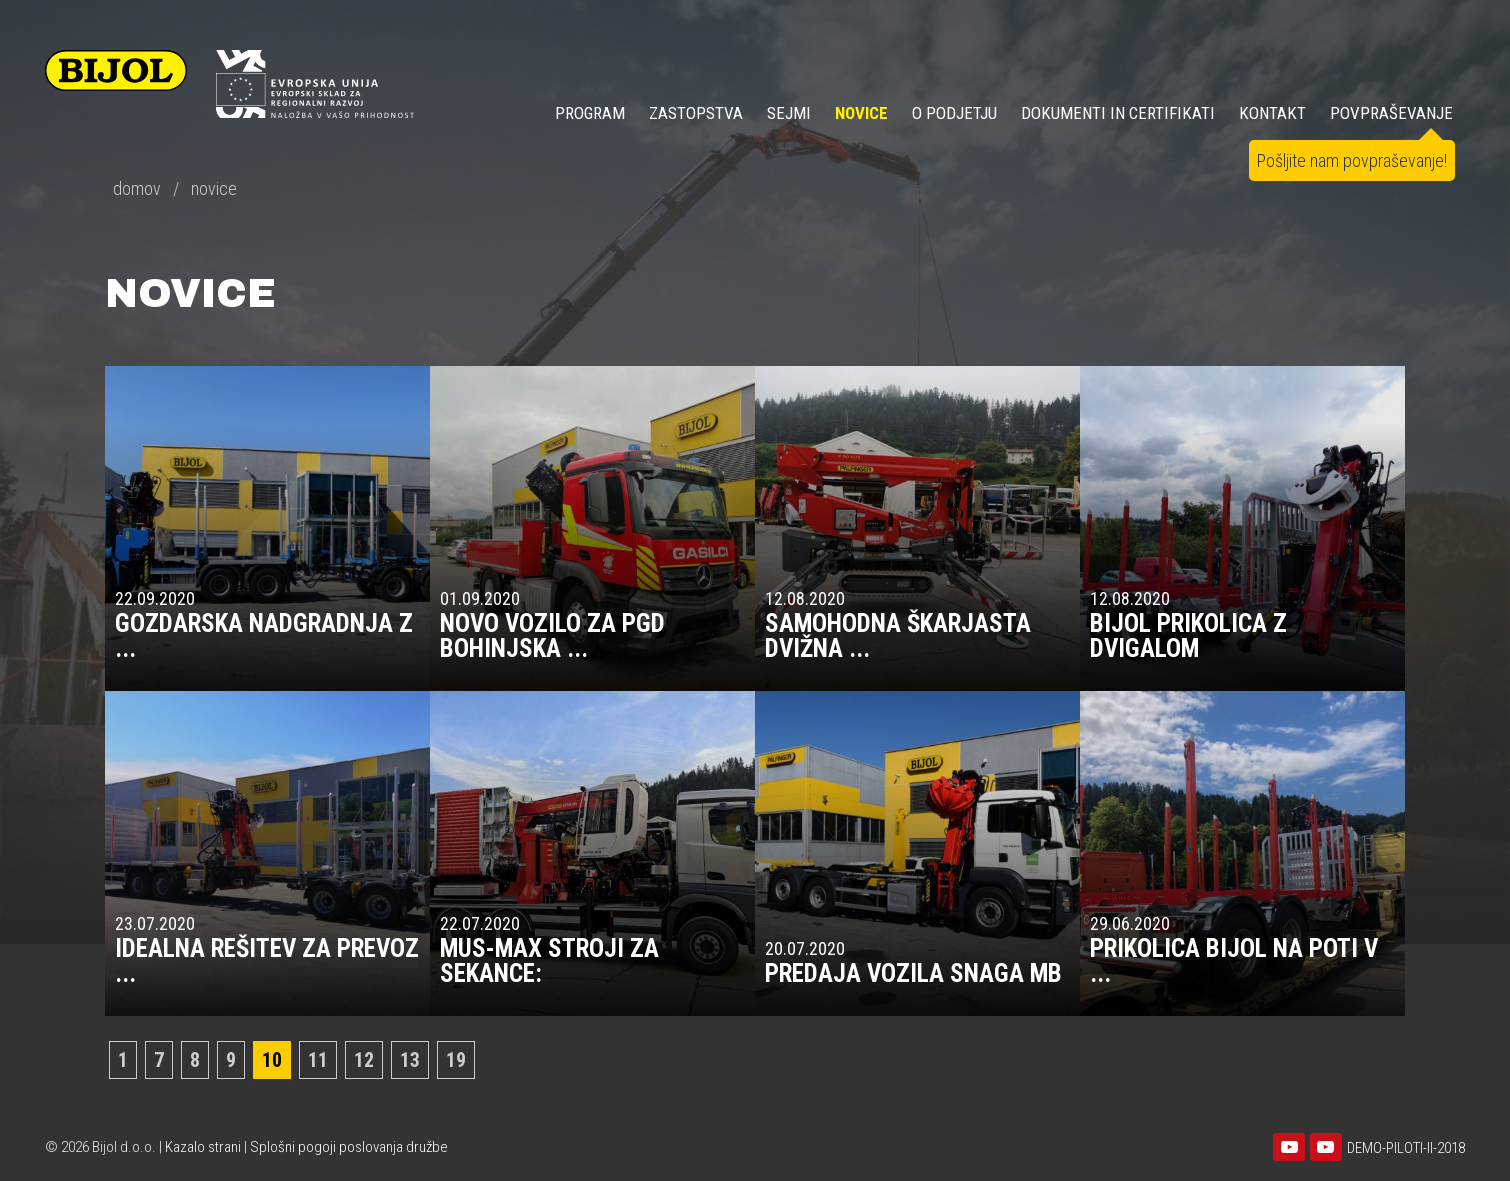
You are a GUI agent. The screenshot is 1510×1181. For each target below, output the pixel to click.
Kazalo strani (203, 1147)
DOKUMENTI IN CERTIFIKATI (1118, 113)
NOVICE (861, 113)
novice (214, 188)
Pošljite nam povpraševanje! (1352, 160)
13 (410, 1060)
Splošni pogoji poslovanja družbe (349, 1147)
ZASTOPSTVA (696, 113)
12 (364, 1060)
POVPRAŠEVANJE (1391, 113)
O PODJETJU (954, 113)
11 (318, 1060)
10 (272, 1060)
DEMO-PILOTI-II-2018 (1406, 1148)
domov (137, 188)
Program (590, 113)
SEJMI (789, 113)
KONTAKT (1272, 113)
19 (456, 1060)
